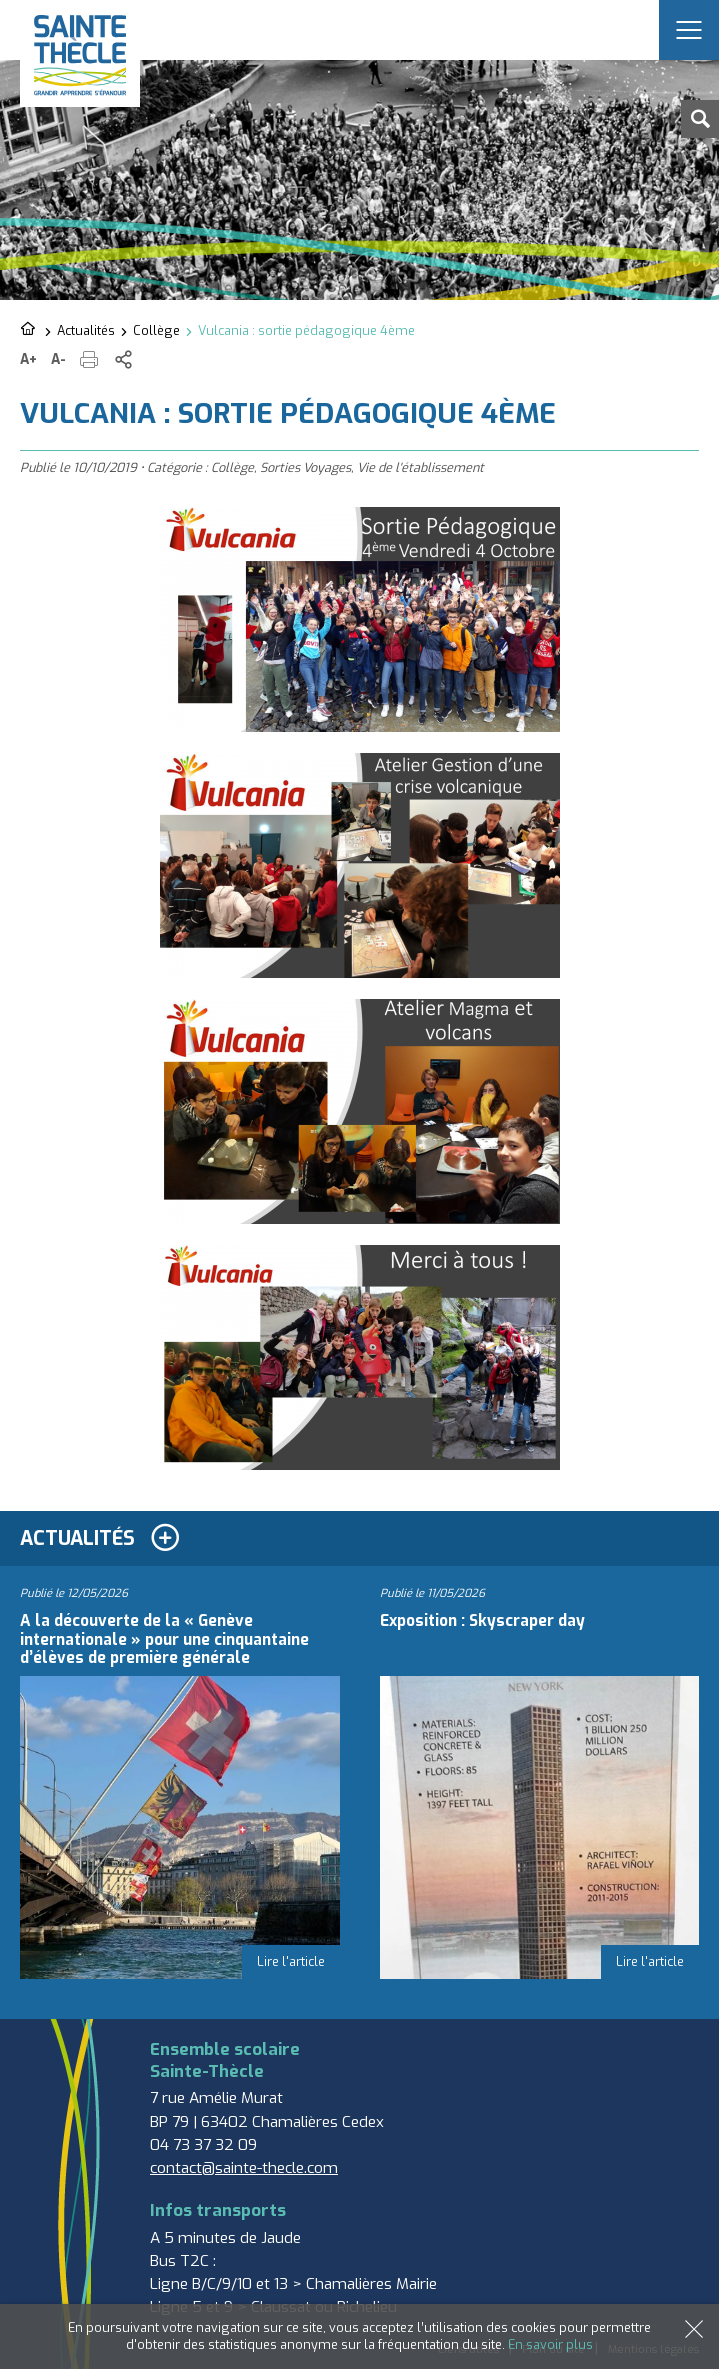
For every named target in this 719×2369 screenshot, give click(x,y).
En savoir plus (550, 2344)
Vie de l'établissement (420, 467)
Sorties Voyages (305, 467)
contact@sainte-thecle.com (244, 2168)
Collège (156, 330)
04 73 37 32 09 (203, 2145)
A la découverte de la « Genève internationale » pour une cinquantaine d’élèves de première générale (164, 1639)
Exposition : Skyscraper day (482, 1621)
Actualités (86, 330)
